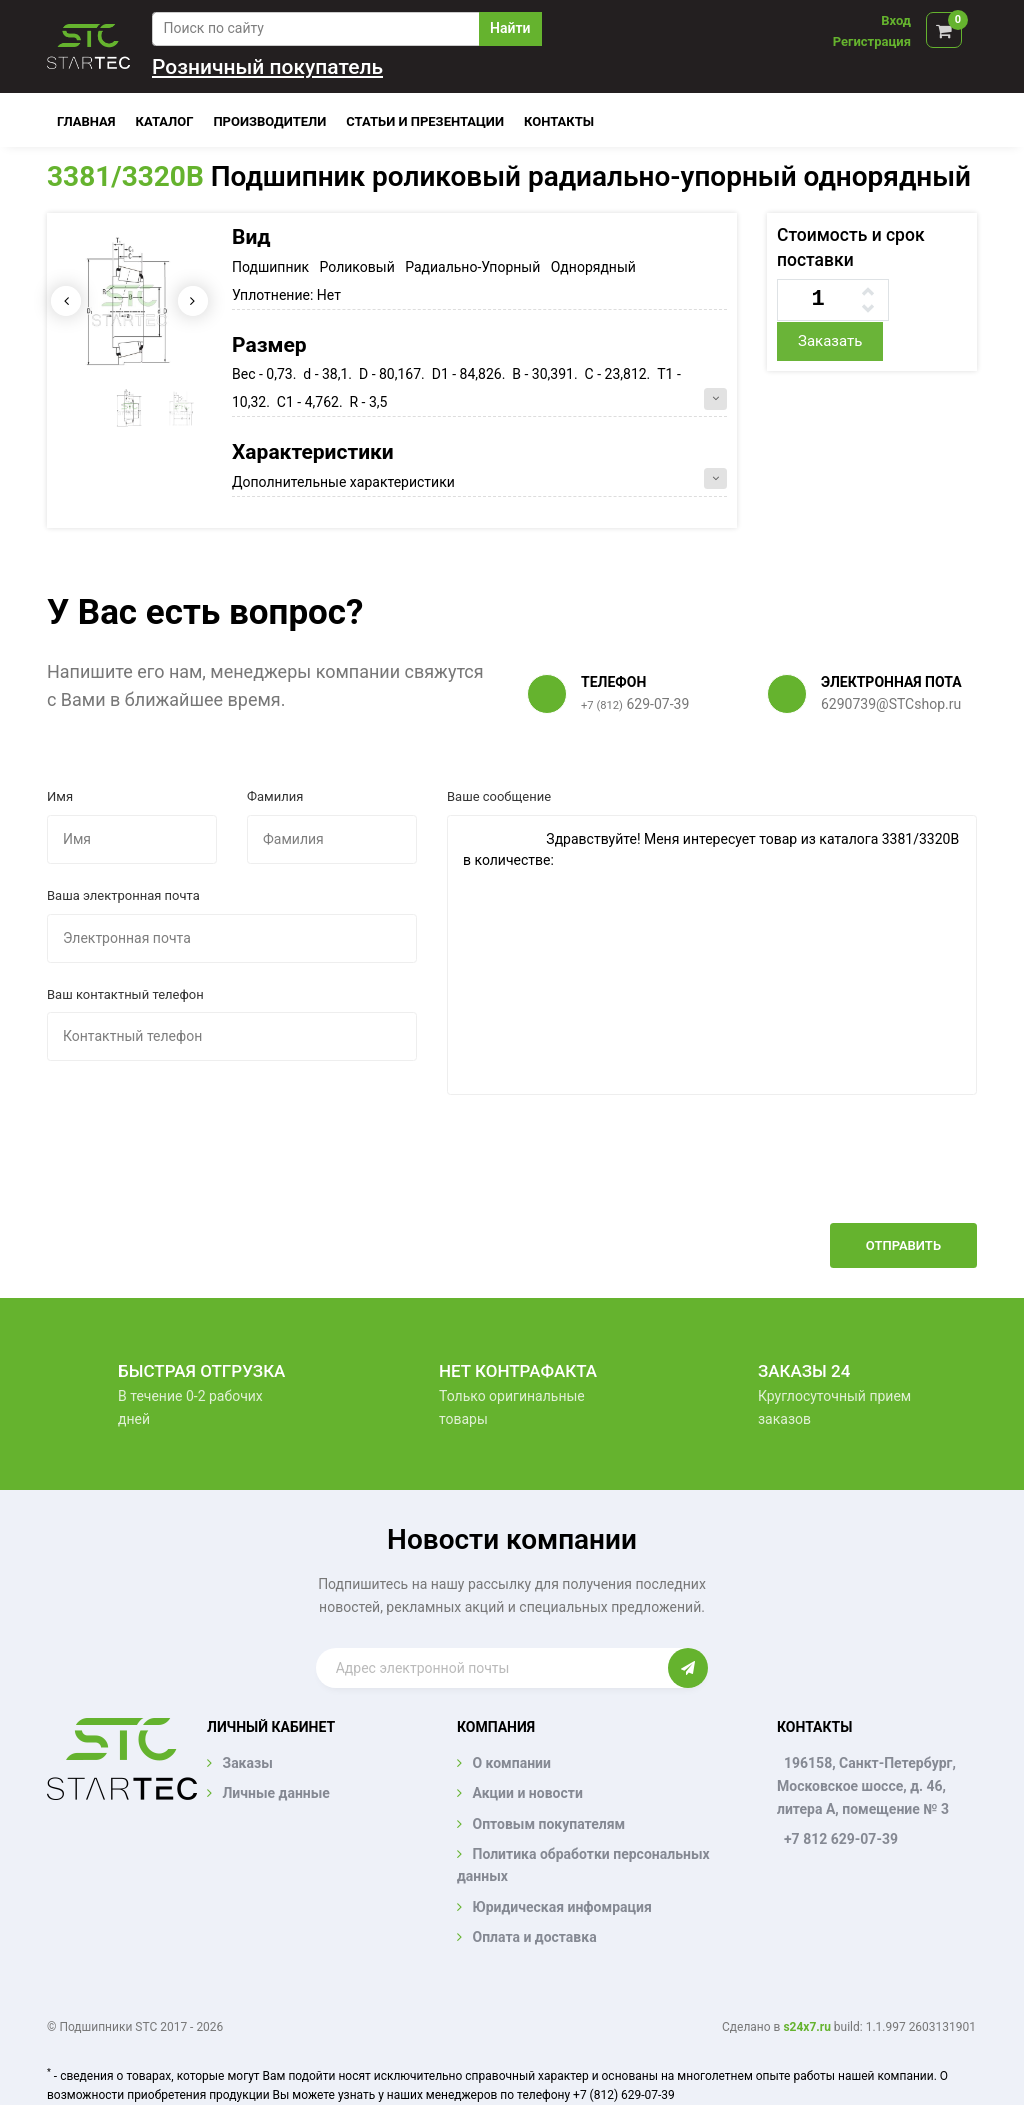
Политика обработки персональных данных (583, 1865)
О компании (511, 1763)
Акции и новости (527, 1793)
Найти (510, 28)
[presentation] (825, 1174)
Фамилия (275, 796)
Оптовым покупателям (548, 1824)
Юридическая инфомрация (561, 1907)
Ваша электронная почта (123, 895)
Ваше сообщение (499, 796)
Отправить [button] (903, 1245)
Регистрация (872, 41)
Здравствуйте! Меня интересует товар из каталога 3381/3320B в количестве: (712, 955)
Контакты (559, 121)
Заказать (830, 341)
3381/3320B (125, 176)
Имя (60, 796)
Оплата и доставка (534, 1937)
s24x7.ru (806, 2027)
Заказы (247, 1763)
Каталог (165, 121)
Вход (896, 20)
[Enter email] (492, 1668)
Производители (269, 121)
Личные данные (275, 1793)
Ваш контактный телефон (125, 994)
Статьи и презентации (425, 121)
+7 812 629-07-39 (841, 1839)
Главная (86, 121)
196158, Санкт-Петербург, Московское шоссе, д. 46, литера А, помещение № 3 (866, 1786)
